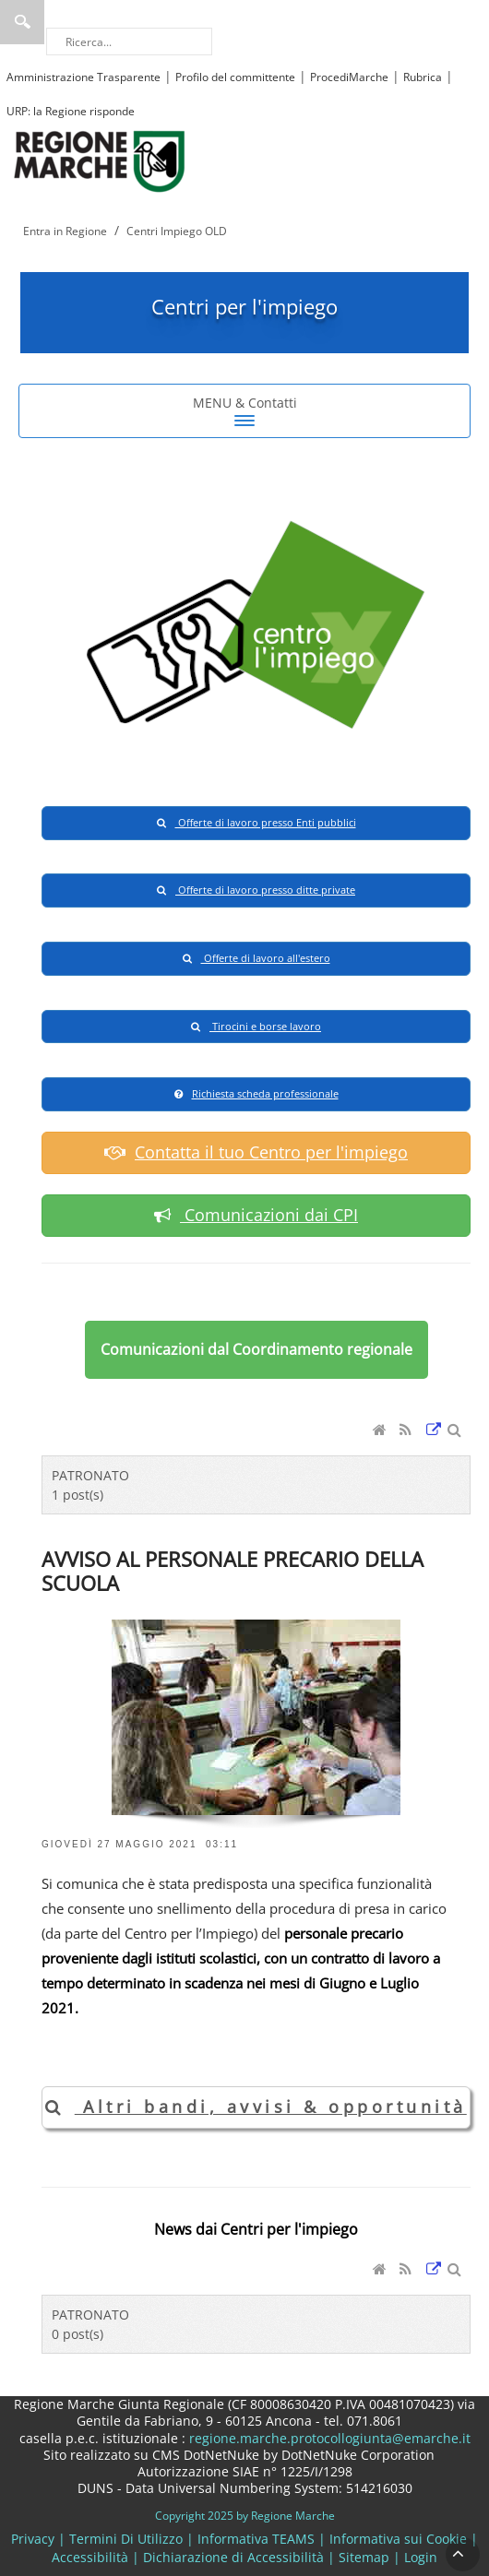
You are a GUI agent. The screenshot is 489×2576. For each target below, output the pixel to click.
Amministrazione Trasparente (83, 77)
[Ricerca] (129, 41)
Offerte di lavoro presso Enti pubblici (256, 822)
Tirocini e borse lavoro (256, 1026)
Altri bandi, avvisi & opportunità (256, 2106)
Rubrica (422, 77)
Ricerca (22, 22)
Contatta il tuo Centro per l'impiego (256, 1152)
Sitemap (364, 2557)
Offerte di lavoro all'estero (256, 958)
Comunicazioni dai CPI (256, 1215)
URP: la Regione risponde (70, 111)
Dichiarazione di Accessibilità (233, 2557)
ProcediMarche (349, 77)
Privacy (32, 2538)
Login (420, 2557)
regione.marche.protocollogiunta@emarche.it (328, 2438)
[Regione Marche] (99, 160)
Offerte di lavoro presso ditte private (256, 889)
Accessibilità (90, 2557)
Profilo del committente (235, 77)
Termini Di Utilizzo (126, 2538)
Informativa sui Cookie (398, 2538)
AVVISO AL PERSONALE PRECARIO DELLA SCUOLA (232, 1571)
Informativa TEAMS (256, 2538)
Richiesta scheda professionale (256, 1093)
